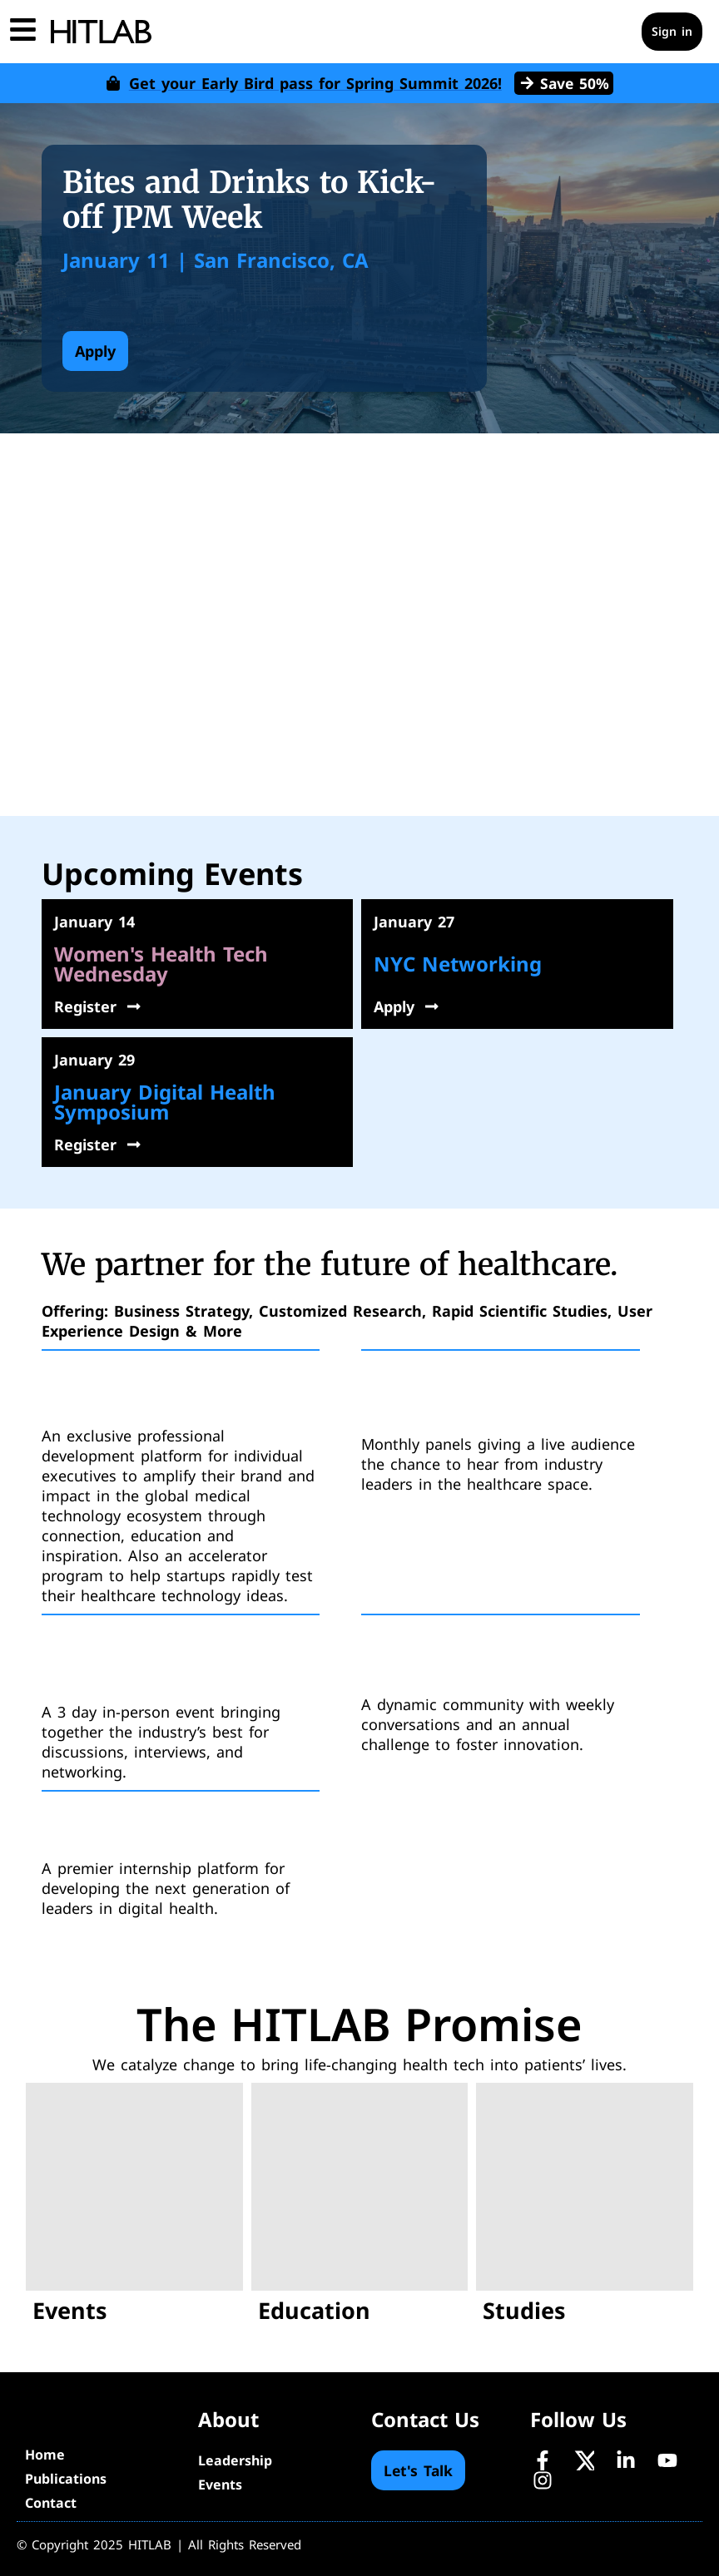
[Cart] (615, 31)
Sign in (672, 31)
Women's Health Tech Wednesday (161, 963)
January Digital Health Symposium (164, 1101)
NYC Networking (458, 963)
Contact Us (425, 2419)
